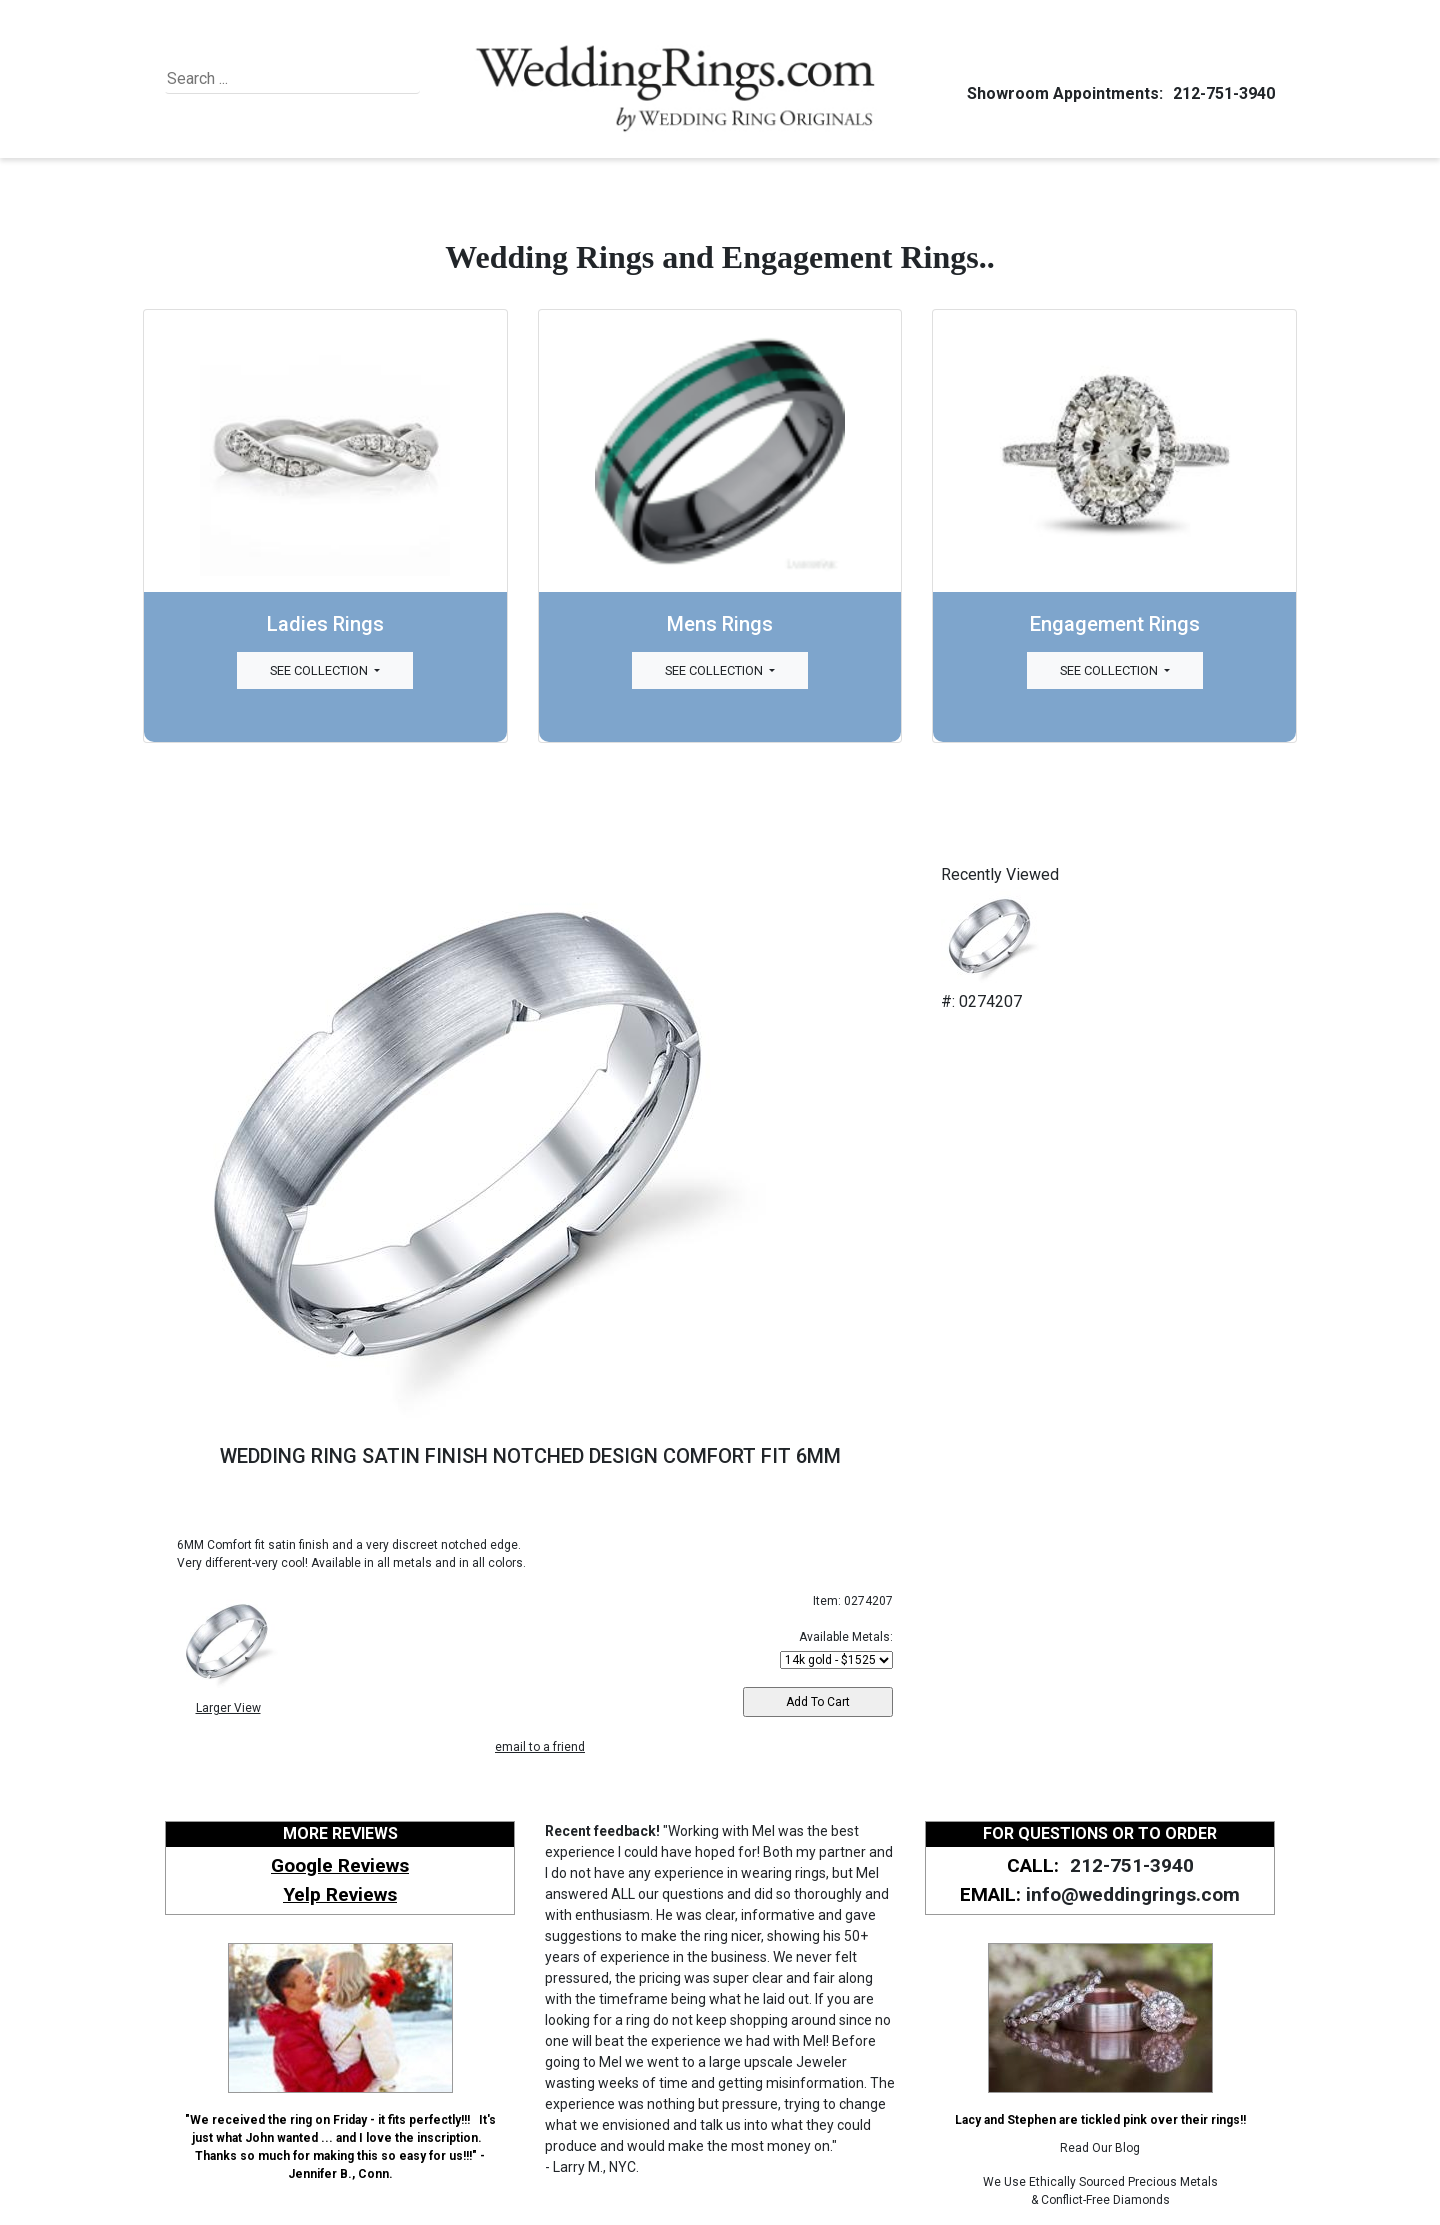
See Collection (320, 670)
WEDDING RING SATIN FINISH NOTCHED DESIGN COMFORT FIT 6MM (530, 1456)
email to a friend (540, 1747)
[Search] (258, 79)
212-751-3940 (1221, 93)
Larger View (228, 1708)
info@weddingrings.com (1133, 1894)
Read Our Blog (1100, 2148)
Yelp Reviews (340, 1894)
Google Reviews (340, 1865)
